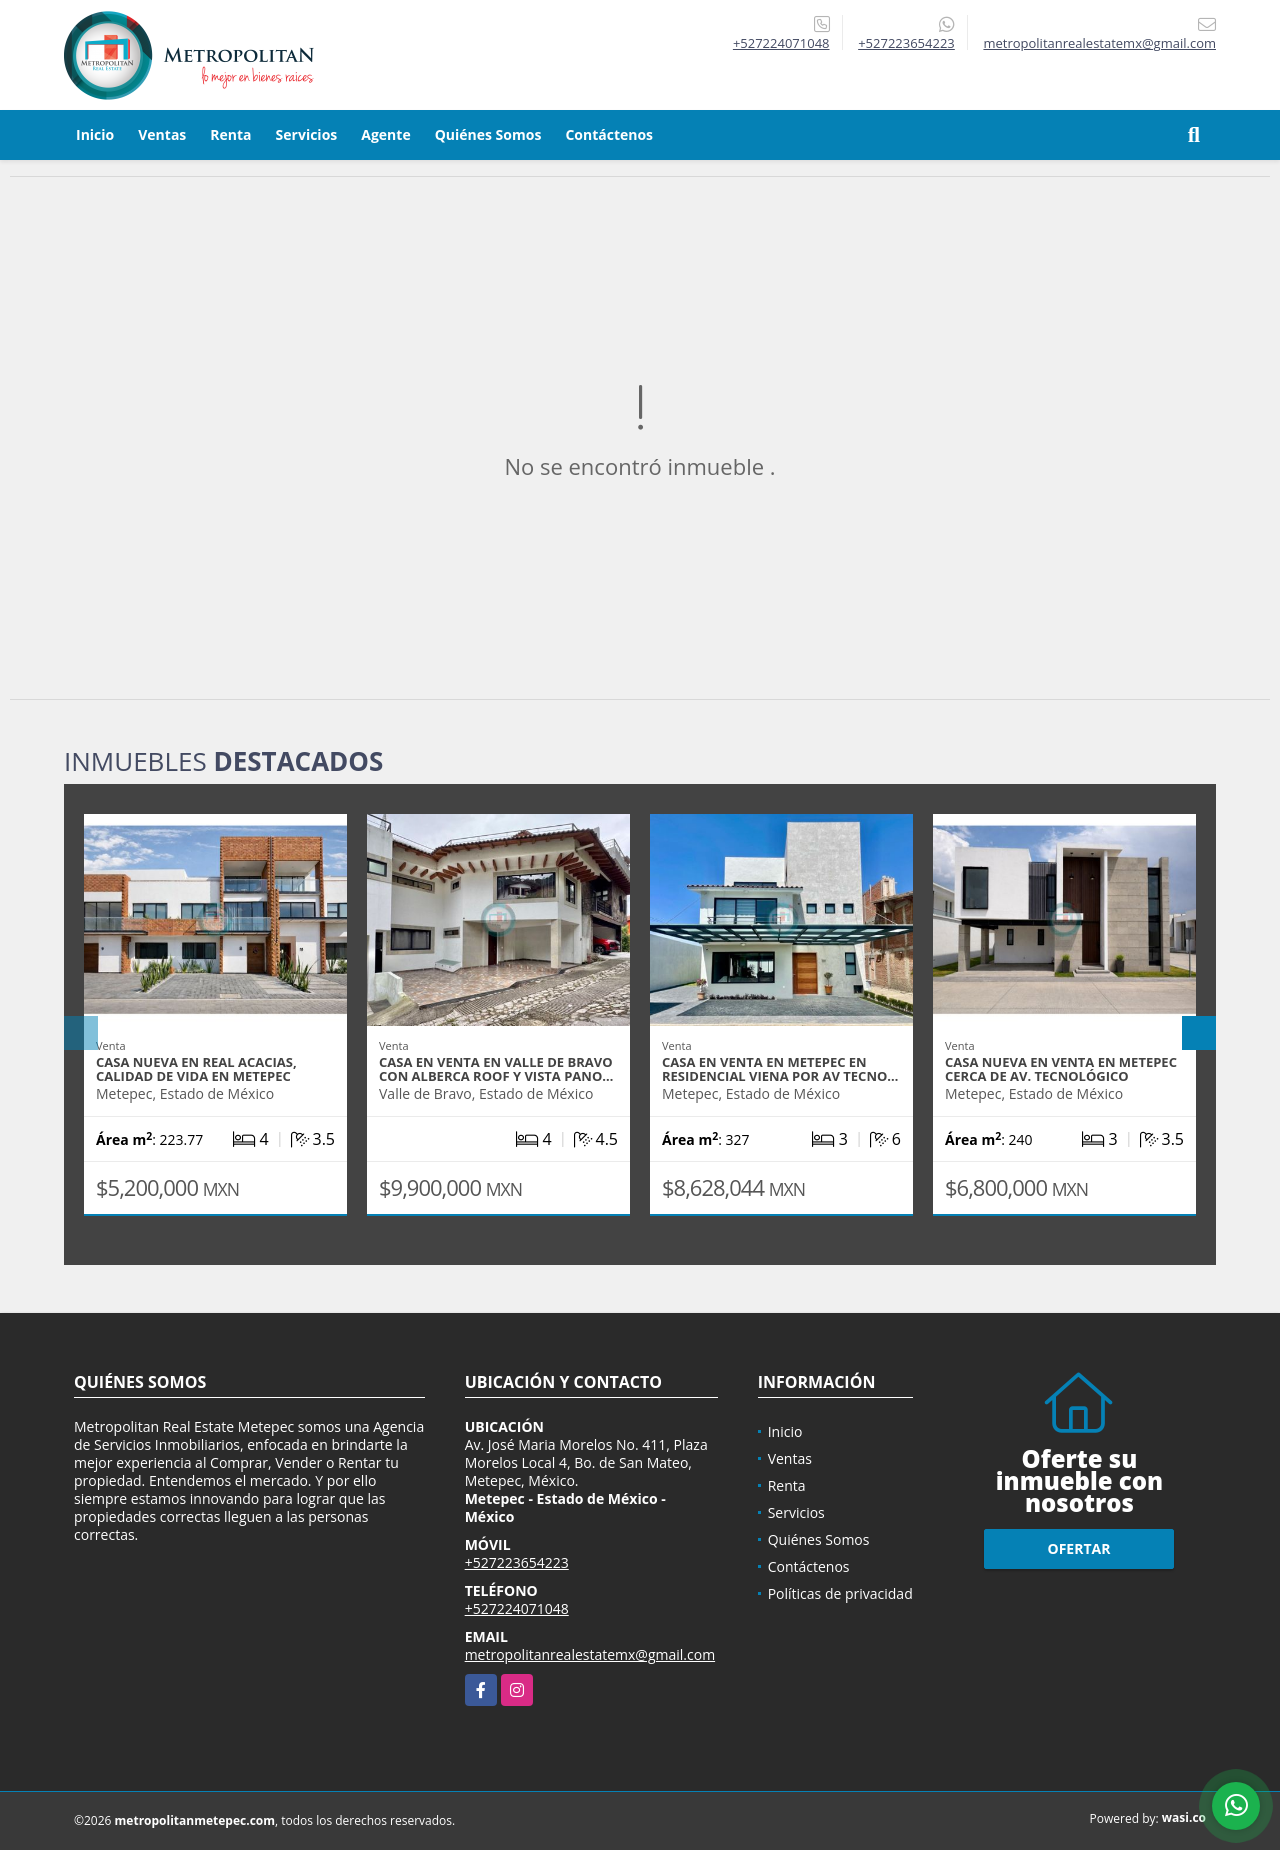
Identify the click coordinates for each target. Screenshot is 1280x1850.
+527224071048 (781, 43)
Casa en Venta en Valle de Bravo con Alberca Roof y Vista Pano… (496, 1069)
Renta (230, 134)
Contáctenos (609, 134)
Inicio (95, 134)
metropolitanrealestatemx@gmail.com (590, 1654)
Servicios (307, 134)
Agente (385, 134)
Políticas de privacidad (840, 1593)
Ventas (162, 134)
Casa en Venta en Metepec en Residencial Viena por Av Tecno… (780, 1069)
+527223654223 (906, 43)
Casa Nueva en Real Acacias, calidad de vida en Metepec (196, 1069)
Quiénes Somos (488, 134)
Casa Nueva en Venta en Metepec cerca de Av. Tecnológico (1061, 1069)
